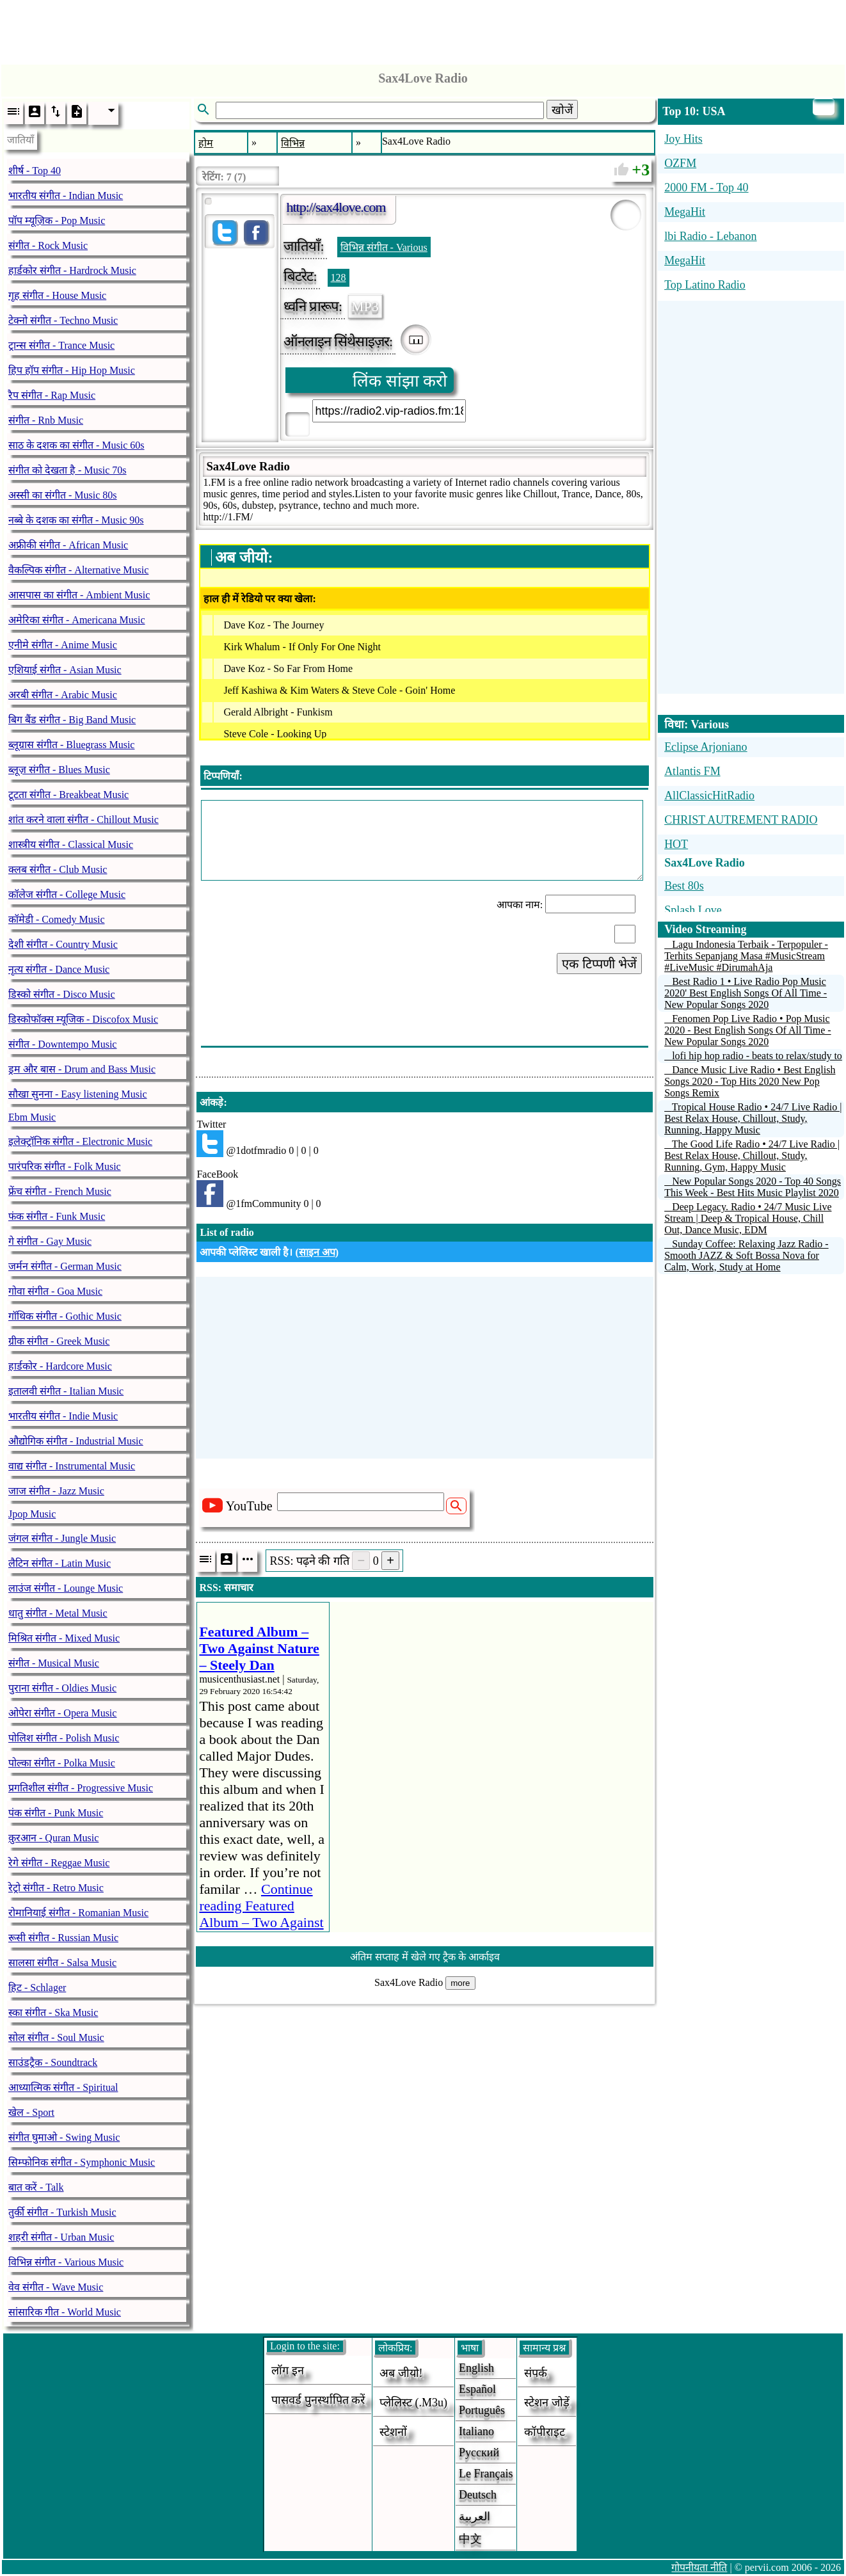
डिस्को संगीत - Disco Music (61, 994)
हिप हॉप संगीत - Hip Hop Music (71, 370)
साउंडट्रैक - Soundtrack (52, 2062)
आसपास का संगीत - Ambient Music (79, 594)
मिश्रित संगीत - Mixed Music (64, 1638)
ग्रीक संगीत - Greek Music (58, 1341)
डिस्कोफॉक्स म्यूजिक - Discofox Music (83, 1019)
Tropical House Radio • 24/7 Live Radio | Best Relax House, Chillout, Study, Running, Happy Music (753, 1118)
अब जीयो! (401, 2373)
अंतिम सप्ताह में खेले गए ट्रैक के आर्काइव (425, 1956)
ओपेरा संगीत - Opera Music (62, 1713)
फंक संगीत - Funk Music (56, 1216)
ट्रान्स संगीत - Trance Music (61, 345)
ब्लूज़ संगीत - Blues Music (59, 769)
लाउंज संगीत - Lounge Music (65, 1588)
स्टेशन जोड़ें (547, 2402)
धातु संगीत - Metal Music (58, 1613)
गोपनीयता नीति (699, 2567)
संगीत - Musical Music (53, 1663)
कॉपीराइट (544, 2432)
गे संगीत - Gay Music (50, 1241)
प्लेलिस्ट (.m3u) (413, 2402)
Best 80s (684, 885)
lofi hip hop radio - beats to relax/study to (757, 1055)
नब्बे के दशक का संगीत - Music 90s (76, 520)
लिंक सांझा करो (400, 381)
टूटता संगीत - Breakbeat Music (68, 794)
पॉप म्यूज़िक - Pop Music (56, 220)
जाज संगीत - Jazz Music (56, 1490)
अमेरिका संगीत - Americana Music (76, 619)
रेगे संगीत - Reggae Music (58, 1862)
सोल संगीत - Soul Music (56, 2037)
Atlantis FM (692, 771)
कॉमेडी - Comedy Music (56, 919)
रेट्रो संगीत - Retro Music (56, 1887)
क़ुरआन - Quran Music (53, 1837)
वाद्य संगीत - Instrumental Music (71, 1465)
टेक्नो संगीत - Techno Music (63, 320)
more (460, 1983)
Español (477, 2389)
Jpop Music (32, 1513)
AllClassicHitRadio (709, 795)
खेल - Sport (31, 2112)
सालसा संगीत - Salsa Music (62, 1962)
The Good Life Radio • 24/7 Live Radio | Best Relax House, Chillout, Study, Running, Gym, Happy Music (752, 1155)
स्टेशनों (393, 2432)
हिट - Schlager (37, 1987)
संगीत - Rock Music (48, 245)
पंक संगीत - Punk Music (55, 1812)
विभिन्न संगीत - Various (383, 247)
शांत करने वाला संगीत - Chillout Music (83, 819)
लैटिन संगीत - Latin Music (59, 1563)
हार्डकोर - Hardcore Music (60, 1366)
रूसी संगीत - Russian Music (63, 1937)
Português (482, 2410)
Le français (486, 2473)
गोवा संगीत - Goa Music (55, 1291)
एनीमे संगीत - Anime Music (62, 644)
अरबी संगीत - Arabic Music (62, 694)
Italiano (476, 2431)
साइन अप (317, 1252)
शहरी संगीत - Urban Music (61, 2237)
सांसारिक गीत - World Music (64, 2312)
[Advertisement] (423, 29)
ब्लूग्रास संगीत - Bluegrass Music (71, 744)
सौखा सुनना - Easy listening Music (77, 1094)
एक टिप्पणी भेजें (599, 964)
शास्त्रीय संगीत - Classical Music (70, 844)
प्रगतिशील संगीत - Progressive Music (80, 1787)
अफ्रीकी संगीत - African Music (68, 545)
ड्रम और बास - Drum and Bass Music (82, 1069)
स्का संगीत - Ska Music (53, 2012)
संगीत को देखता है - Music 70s (67, 470)
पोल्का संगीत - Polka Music (61, 1762)
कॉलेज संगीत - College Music (66, 894)
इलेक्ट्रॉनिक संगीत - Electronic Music (80, 1141)
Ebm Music (32, 1117)
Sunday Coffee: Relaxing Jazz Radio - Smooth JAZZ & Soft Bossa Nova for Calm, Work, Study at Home (746, 1255)
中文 (470, 2538)
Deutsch (478, 2494)
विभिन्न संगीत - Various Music (66, 2262)
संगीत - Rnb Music (45, 420)
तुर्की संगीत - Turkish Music (62, 2212)
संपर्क (535, 2373)
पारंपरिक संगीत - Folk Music (64, 1166)
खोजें (562, 110)
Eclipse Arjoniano (705, 746)
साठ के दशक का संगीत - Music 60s (76, 445)
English (476, 2368)
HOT (676, 844)
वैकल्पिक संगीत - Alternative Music (78, 569)
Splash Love (693, 910)
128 (338, 277)
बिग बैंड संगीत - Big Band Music (72, 719)
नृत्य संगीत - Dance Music (58, 969)
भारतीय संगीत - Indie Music (63, 1416)
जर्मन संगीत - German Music (65, 1266)
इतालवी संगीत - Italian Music (66, 1391)
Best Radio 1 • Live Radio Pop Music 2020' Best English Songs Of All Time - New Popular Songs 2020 (745, 993)
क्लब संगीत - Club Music (57, 869)
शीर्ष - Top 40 (34, 170)
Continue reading (261, 1914)
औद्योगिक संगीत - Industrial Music (75, 1441)
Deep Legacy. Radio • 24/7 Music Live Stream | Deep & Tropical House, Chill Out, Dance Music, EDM (747, 1218)
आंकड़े (211, 1102)
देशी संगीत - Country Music (63, 944)
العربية (474, 2516)
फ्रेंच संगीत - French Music (59, 1191)
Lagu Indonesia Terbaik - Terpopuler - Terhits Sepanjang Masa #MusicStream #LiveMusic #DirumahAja (746, 956)
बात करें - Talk (36, 2187)
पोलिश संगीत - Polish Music (63, 1737)
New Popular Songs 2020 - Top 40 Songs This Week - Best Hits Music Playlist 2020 (752, 1187)
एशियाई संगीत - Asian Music (65, 669)
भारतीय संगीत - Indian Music (65, 195)
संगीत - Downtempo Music (62, 1044)
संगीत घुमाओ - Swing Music (64, 2137)
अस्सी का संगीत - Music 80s (62, 495)
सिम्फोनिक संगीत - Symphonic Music (81, 2162)
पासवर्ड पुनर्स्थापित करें (318, 2400)
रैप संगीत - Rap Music (51, 395)
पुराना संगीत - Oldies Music (62, 1688)
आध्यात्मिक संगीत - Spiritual (63, 2087)
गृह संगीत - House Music (57, 295)
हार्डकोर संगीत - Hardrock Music (72, 270)
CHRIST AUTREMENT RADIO (740, 819)
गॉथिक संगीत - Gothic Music (65, 1316)
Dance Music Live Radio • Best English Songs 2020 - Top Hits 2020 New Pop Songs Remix (749, 1081)
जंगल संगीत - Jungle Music (62, 1538)
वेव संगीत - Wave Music (55, 2287)
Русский (479, 2452)
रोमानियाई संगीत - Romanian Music (78, 1912)
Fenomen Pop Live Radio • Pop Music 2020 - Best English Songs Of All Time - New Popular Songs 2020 (747, 1030)
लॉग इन (287, 2370)
